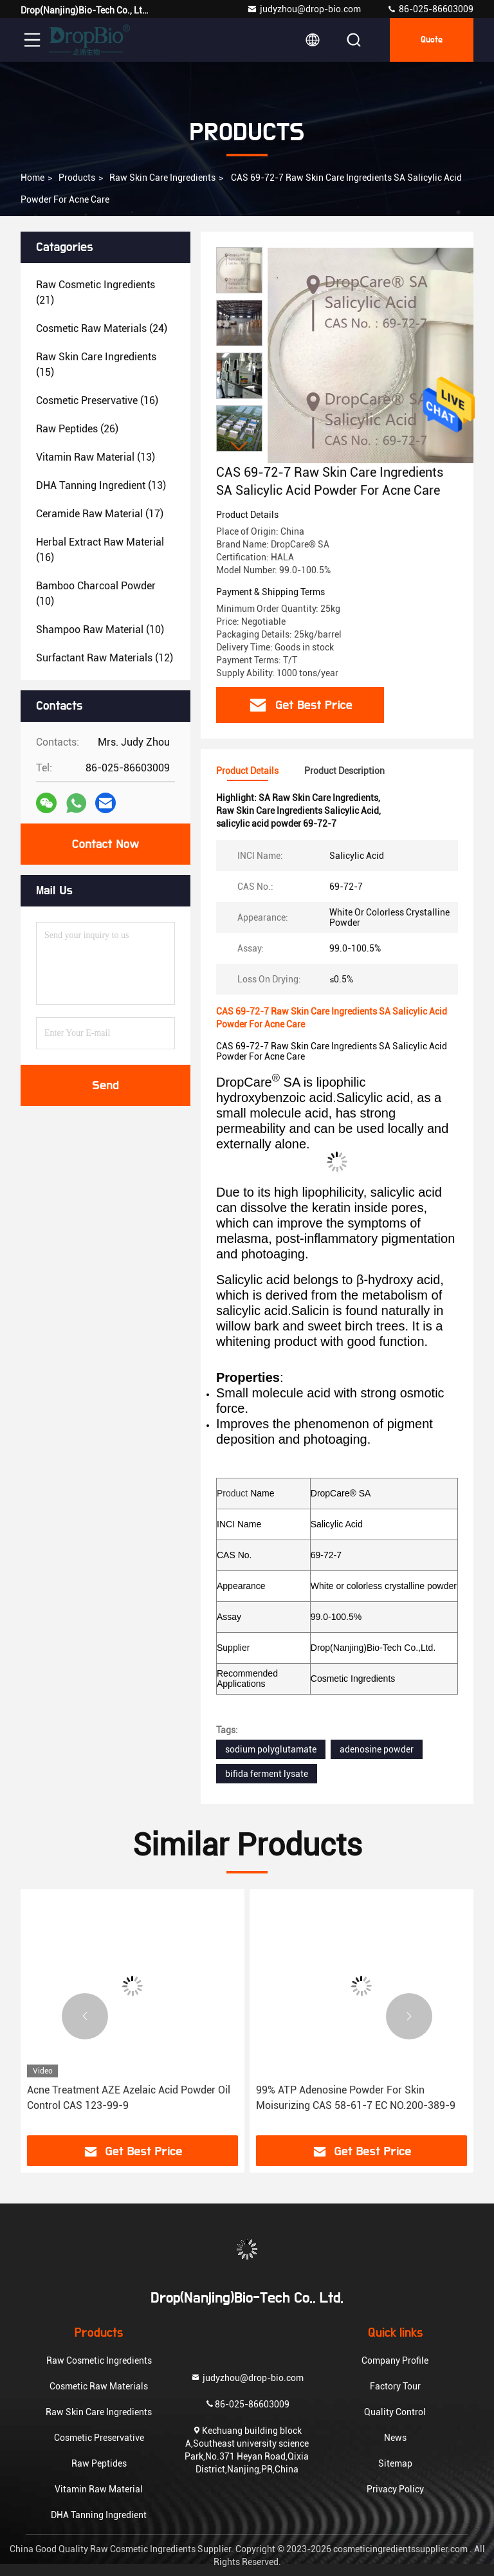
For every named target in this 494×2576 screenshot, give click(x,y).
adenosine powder (377, 1749)
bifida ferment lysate (266, 1774)
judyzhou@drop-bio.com (304, 9)
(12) (104, 658)
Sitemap (395, 2463)
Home (32, 177)
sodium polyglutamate (270, 1749)
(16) (97, 400)
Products (77, 177)
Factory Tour (395, 2386)
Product (232, 1493)
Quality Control (395, 2412)
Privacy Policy (395, 2489)
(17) (99, 514)
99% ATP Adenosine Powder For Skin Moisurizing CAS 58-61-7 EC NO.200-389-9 (355, 2097)
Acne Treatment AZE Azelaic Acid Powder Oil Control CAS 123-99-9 (128, 2097)
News (395, 2438)
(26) (77, 429)
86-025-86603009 (430, 9)
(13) (95, 457)
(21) (95, 292)
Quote (432, 39)
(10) (96, 593)
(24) (101, 328)
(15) (96, 364)
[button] (239, 446)
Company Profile (394, 2360)
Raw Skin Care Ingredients (162, 177)
